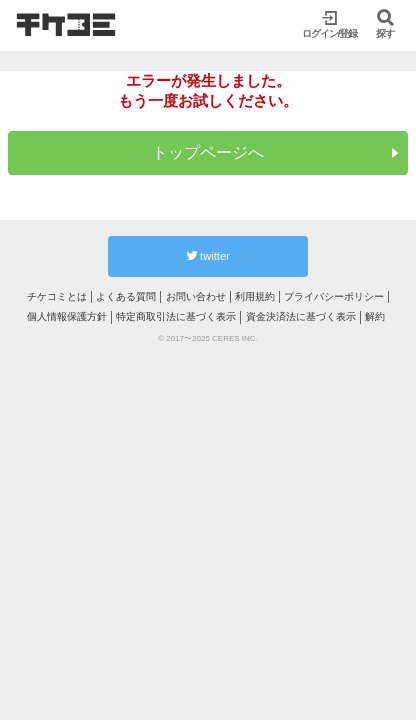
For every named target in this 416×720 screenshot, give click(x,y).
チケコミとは (57, 296)
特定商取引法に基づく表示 (176, 316)
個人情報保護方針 (67, 316)
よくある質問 (126, 296)
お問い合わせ (196, 296)
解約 (375, 316)
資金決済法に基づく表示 (301, 316)
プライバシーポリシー (334, 296)
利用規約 (255, 296)
